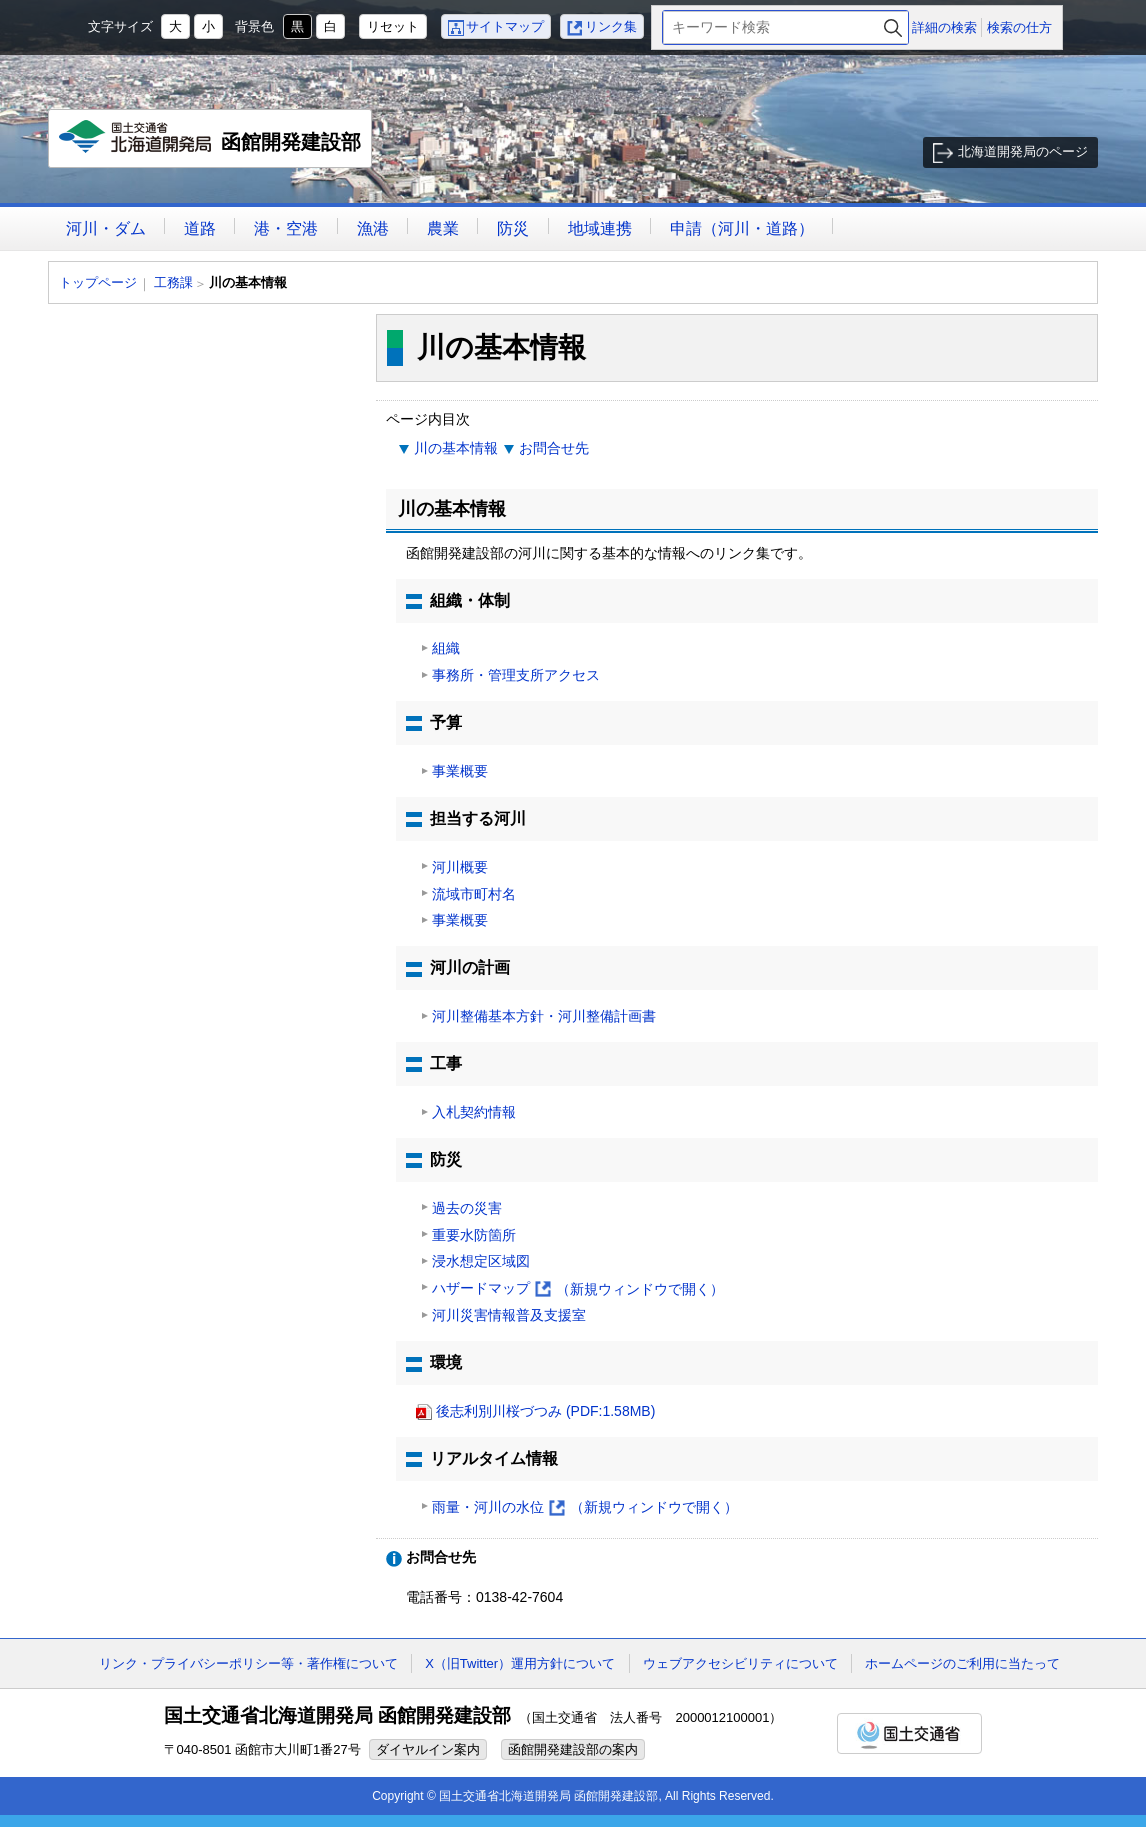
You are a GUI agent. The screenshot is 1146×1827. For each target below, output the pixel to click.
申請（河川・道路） (742, 228)
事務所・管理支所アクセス (516, 675)
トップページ (98, 282)
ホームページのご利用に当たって (962, 1663)
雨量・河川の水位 (585, 1507)
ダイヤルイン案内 (428, 1749)
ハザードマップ (578, 1289)
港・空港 (286, 228)
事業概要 (460, 771)
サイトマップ (505, 26)
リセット (393, 26)
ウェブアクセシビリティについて (740, 1663)
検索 (893, 27)
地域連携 (600, 228)
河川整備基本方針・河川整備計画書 (544, 1016)
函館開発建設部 (210, 144)
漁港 (373, 228)
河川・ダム (106, 228)
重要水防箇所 (474, 1235)
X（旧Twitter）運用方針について (520, 1663)
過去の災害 (467, 1208)
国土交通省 (909, 1733)
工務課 (173, 282)
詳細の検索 (944, 27)
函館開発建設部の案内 (573, 1749)
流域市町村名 (474, 894)
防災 (513, 228)
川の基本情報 (456, 448)
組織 (446, 648)
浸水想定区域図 (481, 1261)
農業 (443, 228)
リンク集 (611, 26)
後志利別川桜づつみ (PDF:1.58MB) (545, 1411)
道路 (200, 228)
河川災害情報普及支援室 (509, 1315)
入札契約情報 (474, 1112)
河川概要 (460, 867)
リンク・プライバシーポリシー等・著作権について (248, 1663)
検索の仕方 (1019, 27)
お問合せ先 (554, 448)
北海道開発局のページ (1023, 151)
